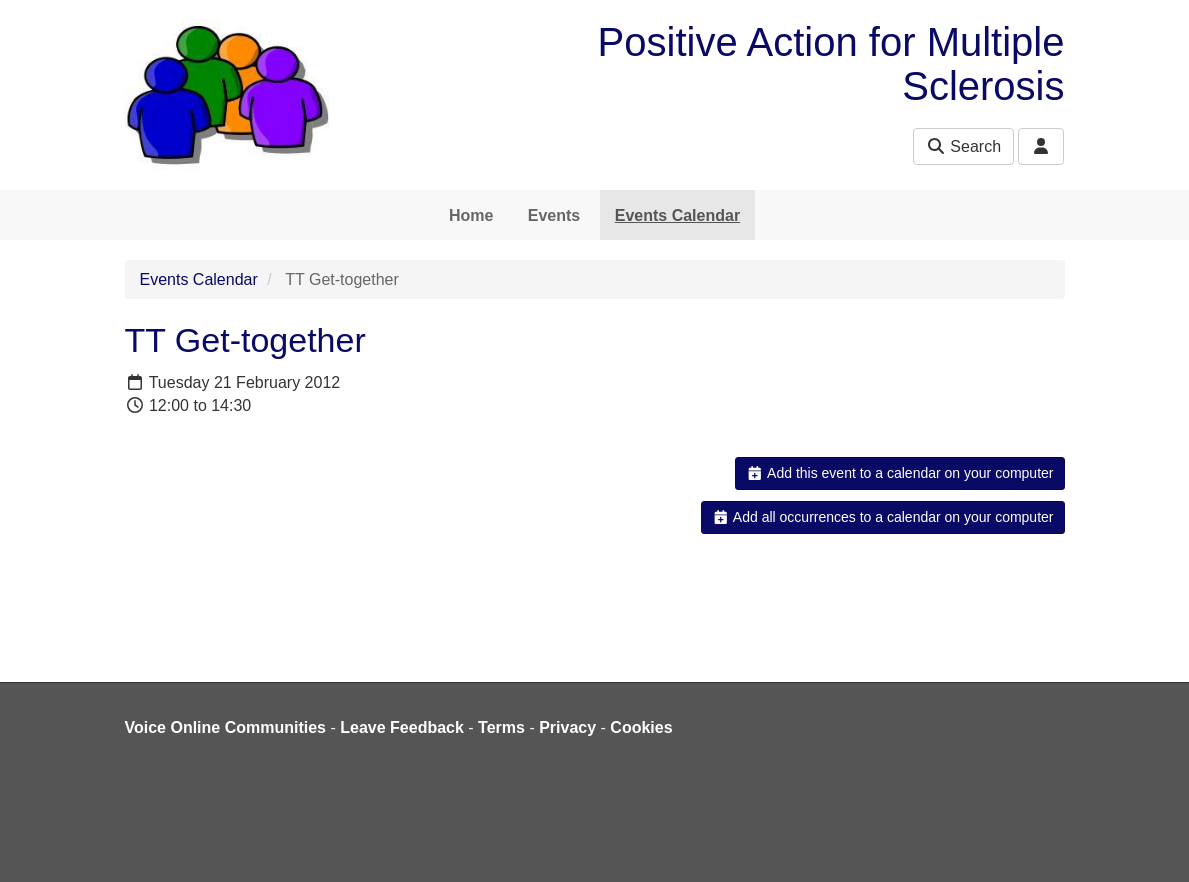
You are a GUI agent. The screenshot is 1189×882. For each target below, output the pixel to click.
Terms (501, 727)
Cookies (641, 727)
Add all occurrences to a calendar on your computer (882, 517)
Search (963, 146)
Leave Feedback (402, 727)
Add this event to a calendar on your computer (899, 473)
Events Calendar (677, 215)
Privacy (567, 727)
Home (471, 215)
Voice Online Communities (226, 727)
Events (554, 215)
